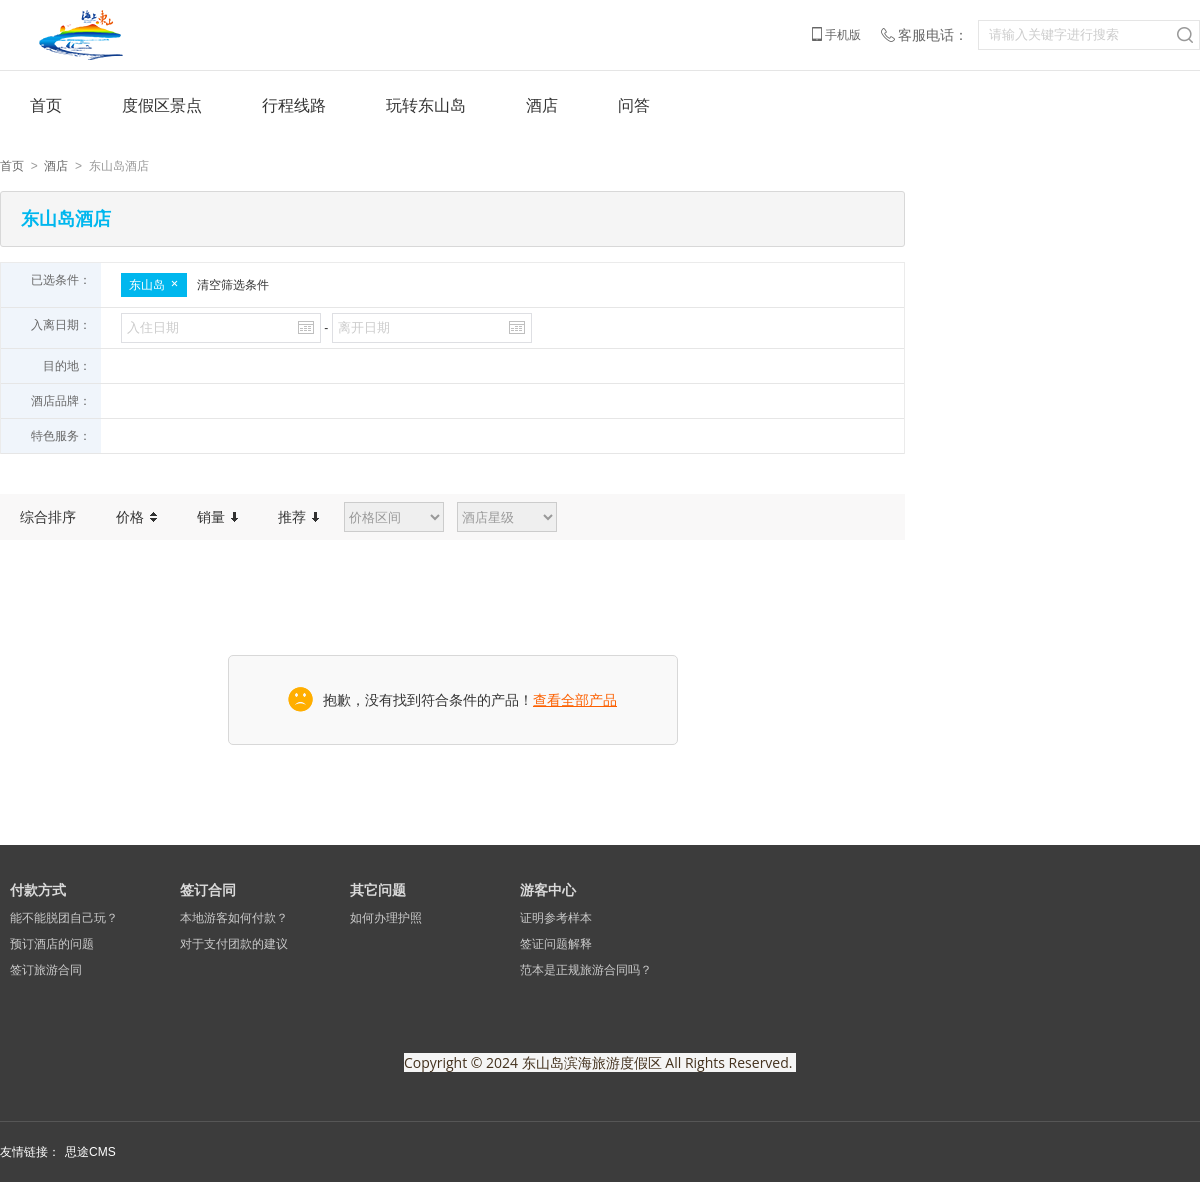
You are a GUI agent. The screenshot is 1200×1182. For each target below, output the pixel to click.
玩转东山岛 (426, 105)
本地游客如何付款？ (234, 918)
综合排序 (48, 517)
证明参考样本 (556, 918)
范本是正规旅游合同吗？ (586, 970)
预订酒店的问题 (52, 944)
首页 (46, 105)
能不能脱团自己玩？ (64, 918)
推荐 (298, 517)
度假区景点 (162, 105)
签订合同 (208, 890)
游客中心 (548, 890)
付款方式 (38, 890)
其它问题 (378, 890)
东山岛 (154, 285)
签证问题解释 (556, 944)
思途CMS (90, 1152)
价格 (136, 517)
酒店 (542, 105)
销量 (217, 517)
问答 (634, 105)
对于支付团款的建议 (234, 944)
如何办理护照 (386, 918)
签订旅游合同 (46, 970)
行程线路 (294, 105)
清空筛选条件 (233, 285)
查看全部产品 (575, 700)
